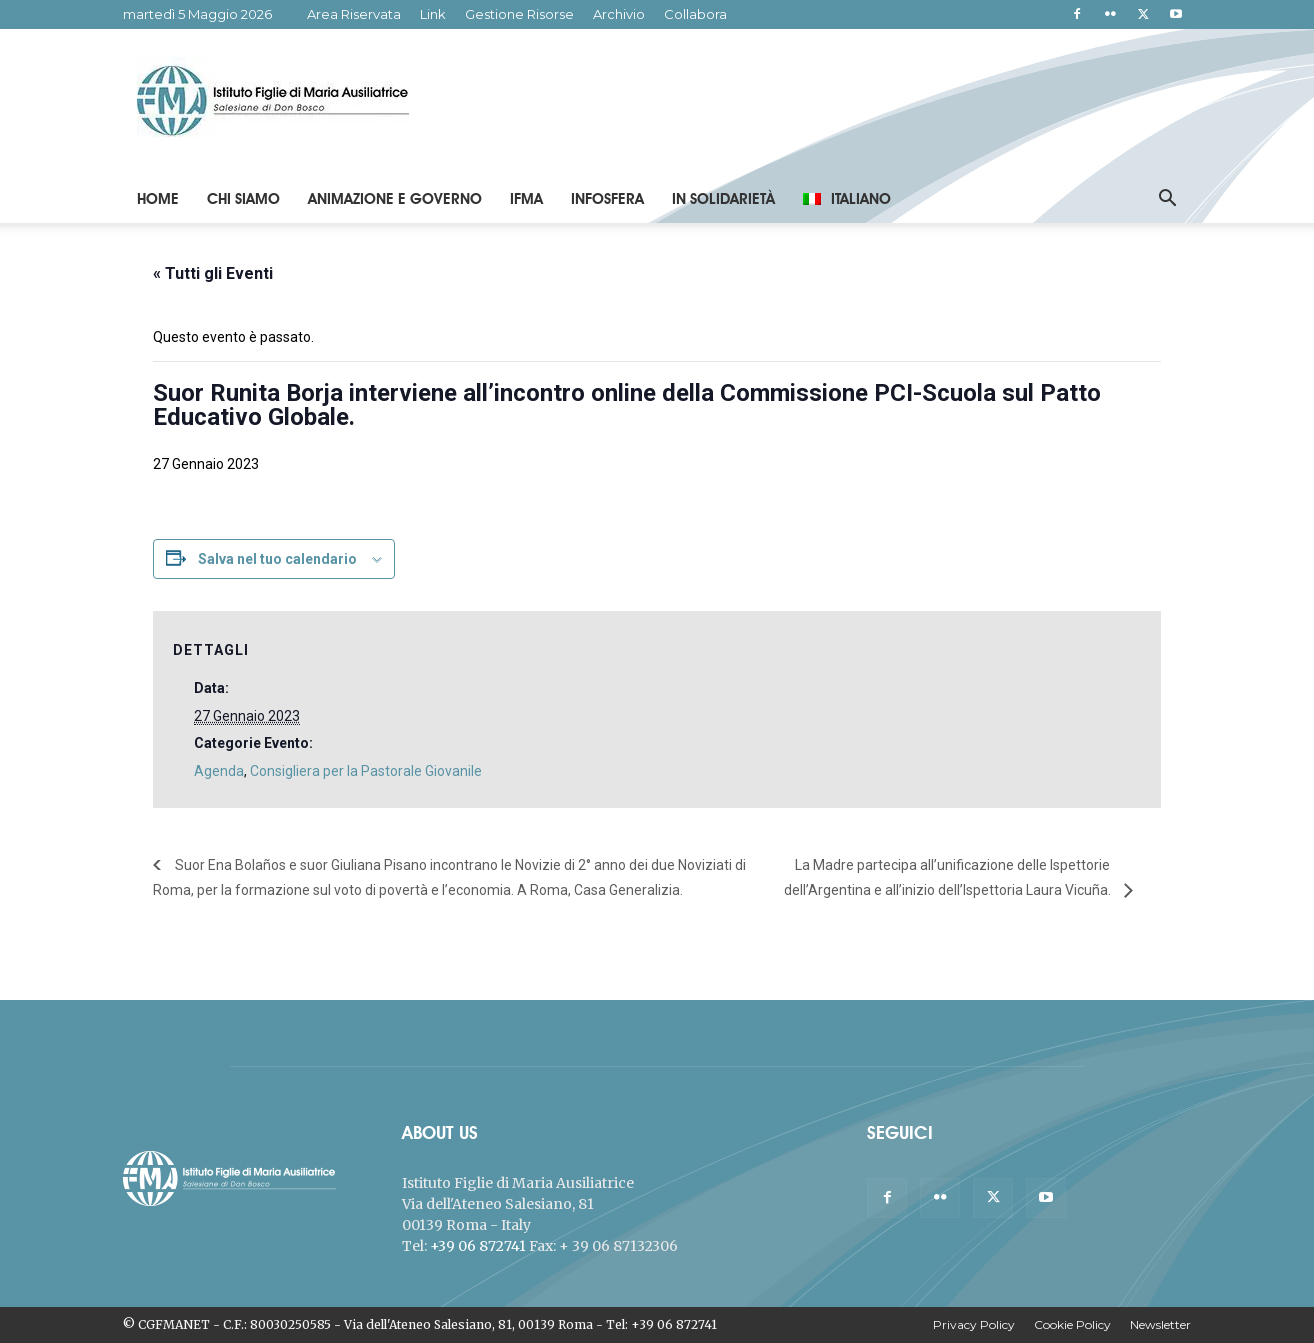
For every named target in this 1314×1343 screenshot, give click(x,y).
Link (433, 14)
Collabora (695, 14)
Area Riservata (354, 14)
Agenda (219, 771)
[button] (1167, 200)
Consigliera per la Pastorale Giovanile (366, 771)
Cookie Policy (1072, 1324)
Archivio (619, 14)
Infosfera (607, 199)
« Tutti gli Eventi (213, 273)
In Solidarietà (723, 199)
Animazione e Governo (395, 199)
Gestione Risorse (519, 14)
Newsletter (1160, 1324)
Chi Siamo (243, 199)
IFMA (526, 199)
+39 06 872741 (478, 1246)
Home (158, 199)
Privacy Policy (974, 1324)
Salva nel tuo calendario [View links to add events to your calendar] (277, 559)
